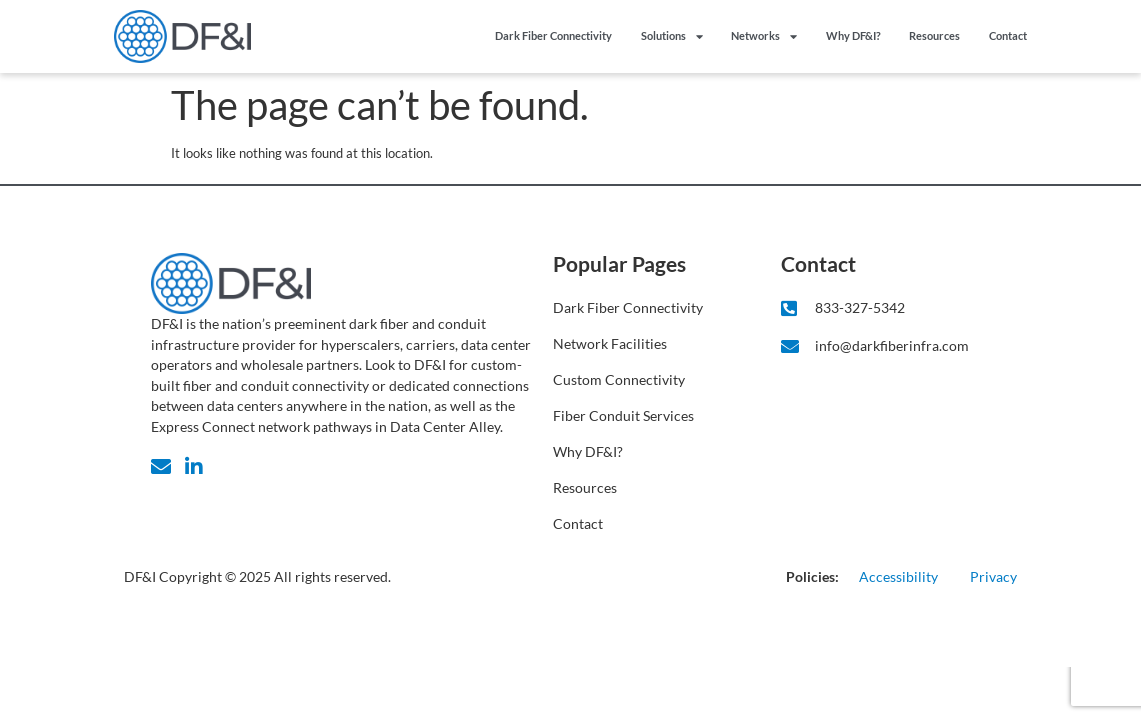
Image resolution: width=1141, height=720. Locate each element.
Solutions (672, 36)
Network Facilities (610, 343)
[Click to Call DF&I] (885, 308)
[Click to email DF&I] (885, 346)
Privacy (993, 576)
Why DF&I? (853, 35)
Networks (764, 36)
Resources (934, 35)
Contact (1008, 35)
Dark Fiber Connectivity (553, 35)
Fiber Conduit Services (623, 415)
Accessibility (898, 576)
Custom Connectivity (619, 379)
